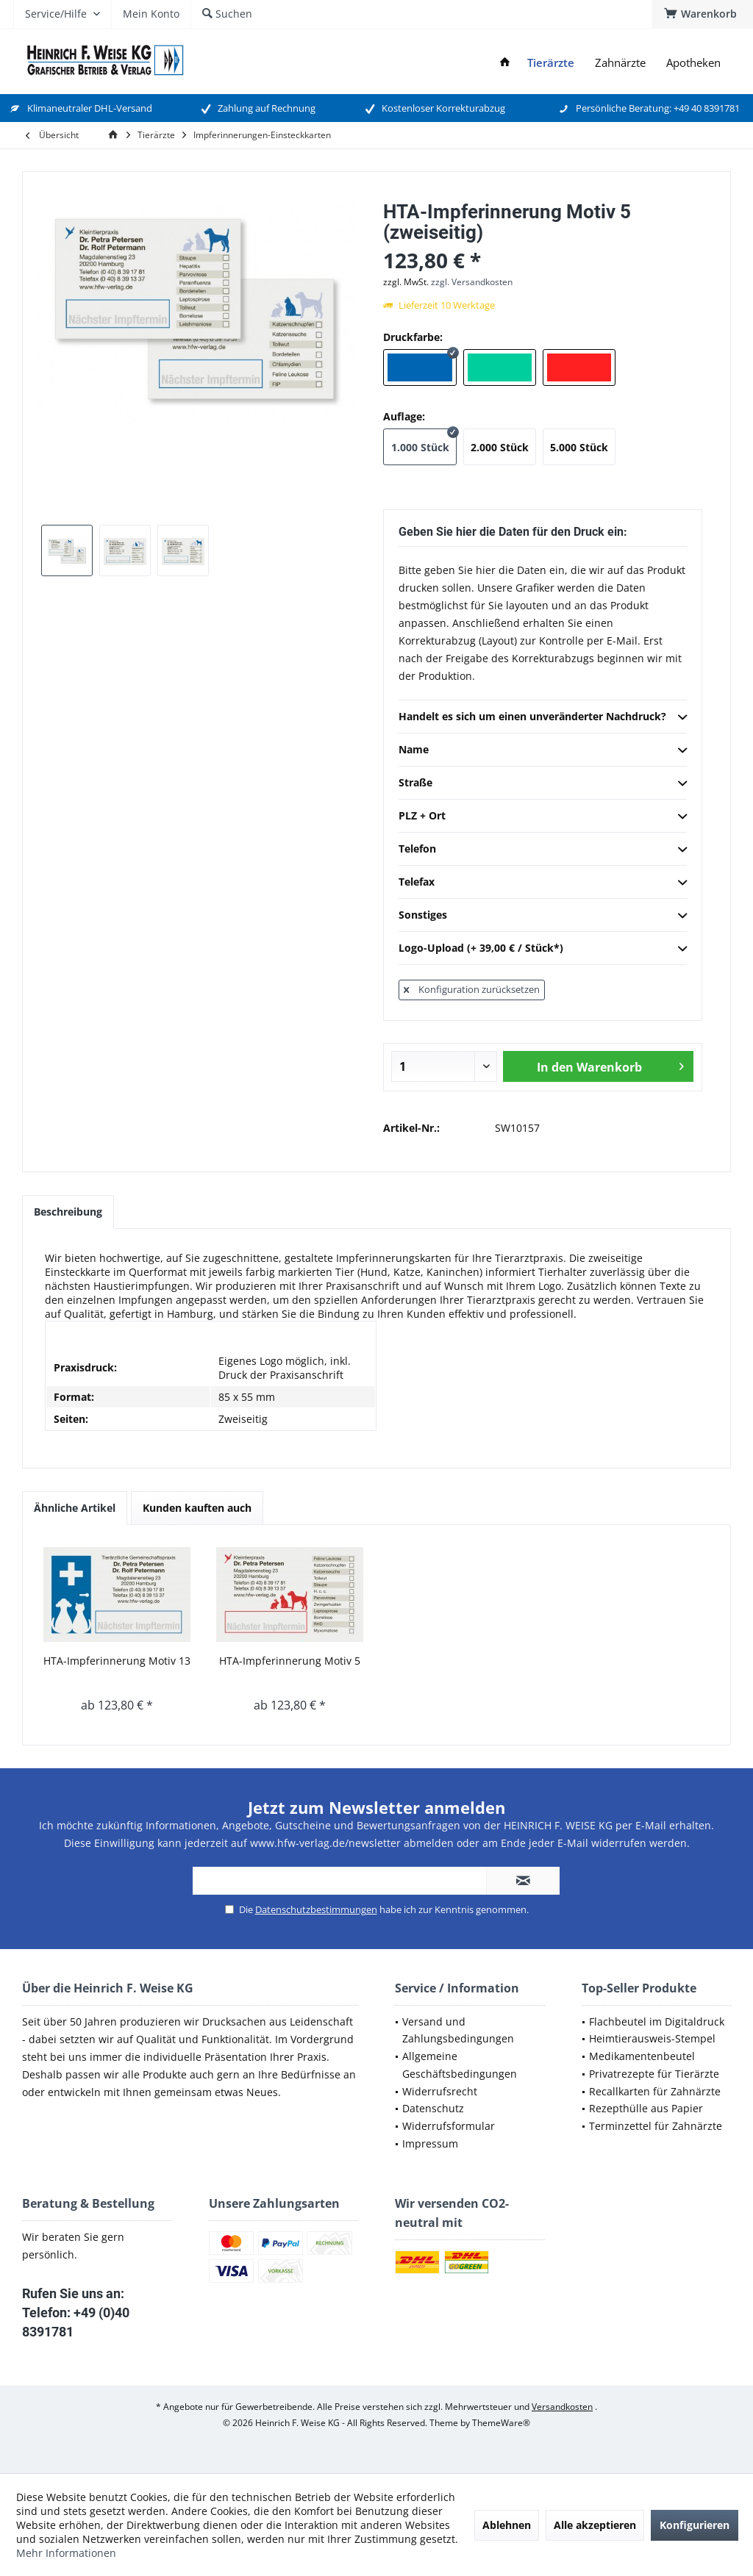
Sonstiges (542, 916)
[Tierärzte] (551, 63)
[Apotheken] (693, 63)
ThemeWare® (501, 2423)
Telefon (542, 850)
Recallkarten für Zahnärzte (655, 2091)
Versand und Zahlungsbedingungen (458, 2030)
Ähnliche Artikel (74, 1508)
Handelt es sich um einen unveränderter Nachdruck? (542, 717)
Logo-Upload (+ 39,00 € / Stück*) (542, 949)
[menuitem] (702, 14)
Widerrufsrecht (439, 2091)
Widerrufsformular (448, 2126)
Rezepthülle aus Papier (646, 2108)
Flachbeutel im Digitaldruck (656, 2021)
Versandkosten (562, 2406)
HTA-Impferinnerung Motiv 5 (289, 1661)
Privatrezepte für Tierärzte (654, 2074)
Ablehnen (506, 2525)
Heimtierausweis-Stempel (652, 2038)
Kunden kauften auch (197, 1508)
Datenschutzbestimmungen (316, 1909)
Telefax (542, 883)
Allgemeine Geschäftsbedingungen (459, 2065)
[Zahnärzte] (620, 63)
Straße (542, 783)
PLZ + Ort (542, 816)
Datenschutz (433, 2108)
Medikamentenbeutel (642, 2056)
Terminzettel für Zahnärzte (655, 2126)
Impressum (430, 2143)
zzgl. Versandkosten (472, 282)
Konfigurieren (694, 2525)
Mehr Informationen (66, 2553)
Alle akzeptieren (595, 2525)
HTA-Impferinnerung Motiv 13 (116, 1661)
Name (542, 750)
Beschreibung (68, 1212)
